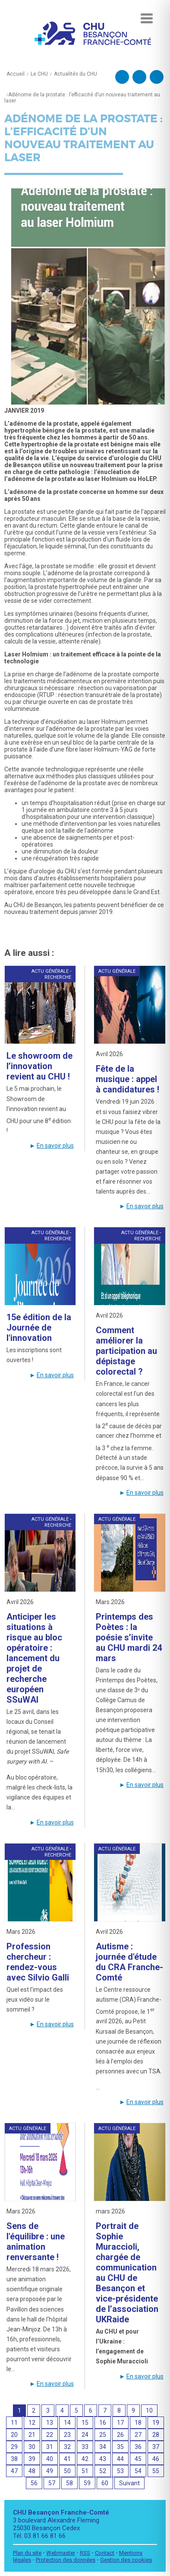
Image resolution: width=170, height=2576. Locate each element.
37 (155, 2446)
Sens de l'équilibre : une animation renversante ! (35, 2241)
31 (49, 2446)
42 (85, 2458)
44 (120, 2458)
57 (51, 2483)
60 (104, 2483)
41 (67, 2458)
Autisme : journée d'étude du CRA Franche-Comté (129, 1962)
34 (102, 2446)
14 (67, 2422)
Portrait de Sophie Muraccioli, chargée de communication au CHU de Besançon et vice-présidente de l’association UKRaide (127, 2272)
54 (138, 2471)
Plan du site (27, 2553)
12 (31, 2422)
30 (31, 2446)
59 (87, 2483)
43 (102, 2458)
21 (31, 2434)
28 (155, 2434)
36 (138, 2446)
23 (67, 2434)
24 (85, 2434)
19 (155, 2422)
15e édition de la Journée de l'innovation (38, 1327)
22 (49, 2434)
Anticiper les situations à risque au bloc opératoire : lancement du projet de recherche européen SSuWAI (34, 1658)
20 (14, 2434)
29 (14, 2446)
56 (34, 2483)
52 (102, 2471)
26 (120, 2434)
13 (49, 2422)
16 (102, 2422)
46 (155, 2458)
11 (14, 2422)
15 (85, 2422)
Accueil (15, 74)
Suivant (129, 2483)
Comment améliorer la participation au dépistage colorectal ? (126, 1351)
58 (69, 2483)
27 (138, 2434)
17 (120, 2422)
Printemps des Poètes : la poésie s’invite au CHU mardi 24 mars (129, 1637)
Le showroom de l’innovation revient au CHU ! (39, 1066)
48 (31, 2471)
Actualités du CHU (75, 74)
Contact (104, 2553)
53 (120, 2471)
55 (155, 2471)
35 (120, 2446)
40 (49, 2458)
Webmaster (60, 2553)
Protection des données (65, 2560)
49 (49, 2471)
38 (14, 2458)
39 (31, 2458)
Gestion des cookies (126, 2560)
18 (138, 2422)
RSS (85, 2553)
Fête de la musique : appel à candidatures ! (127, 1079)
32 (67, 2446)
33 (85, 2446)
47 (14, 2471)
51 (85, 2471)
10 (149, 2410)
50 (67, 2471)
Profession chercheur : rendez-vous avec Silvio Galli (37, 1962)
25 (102, 2434)
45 (138, 2458)
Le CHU (39, 74)
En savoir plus (55, 1145)
